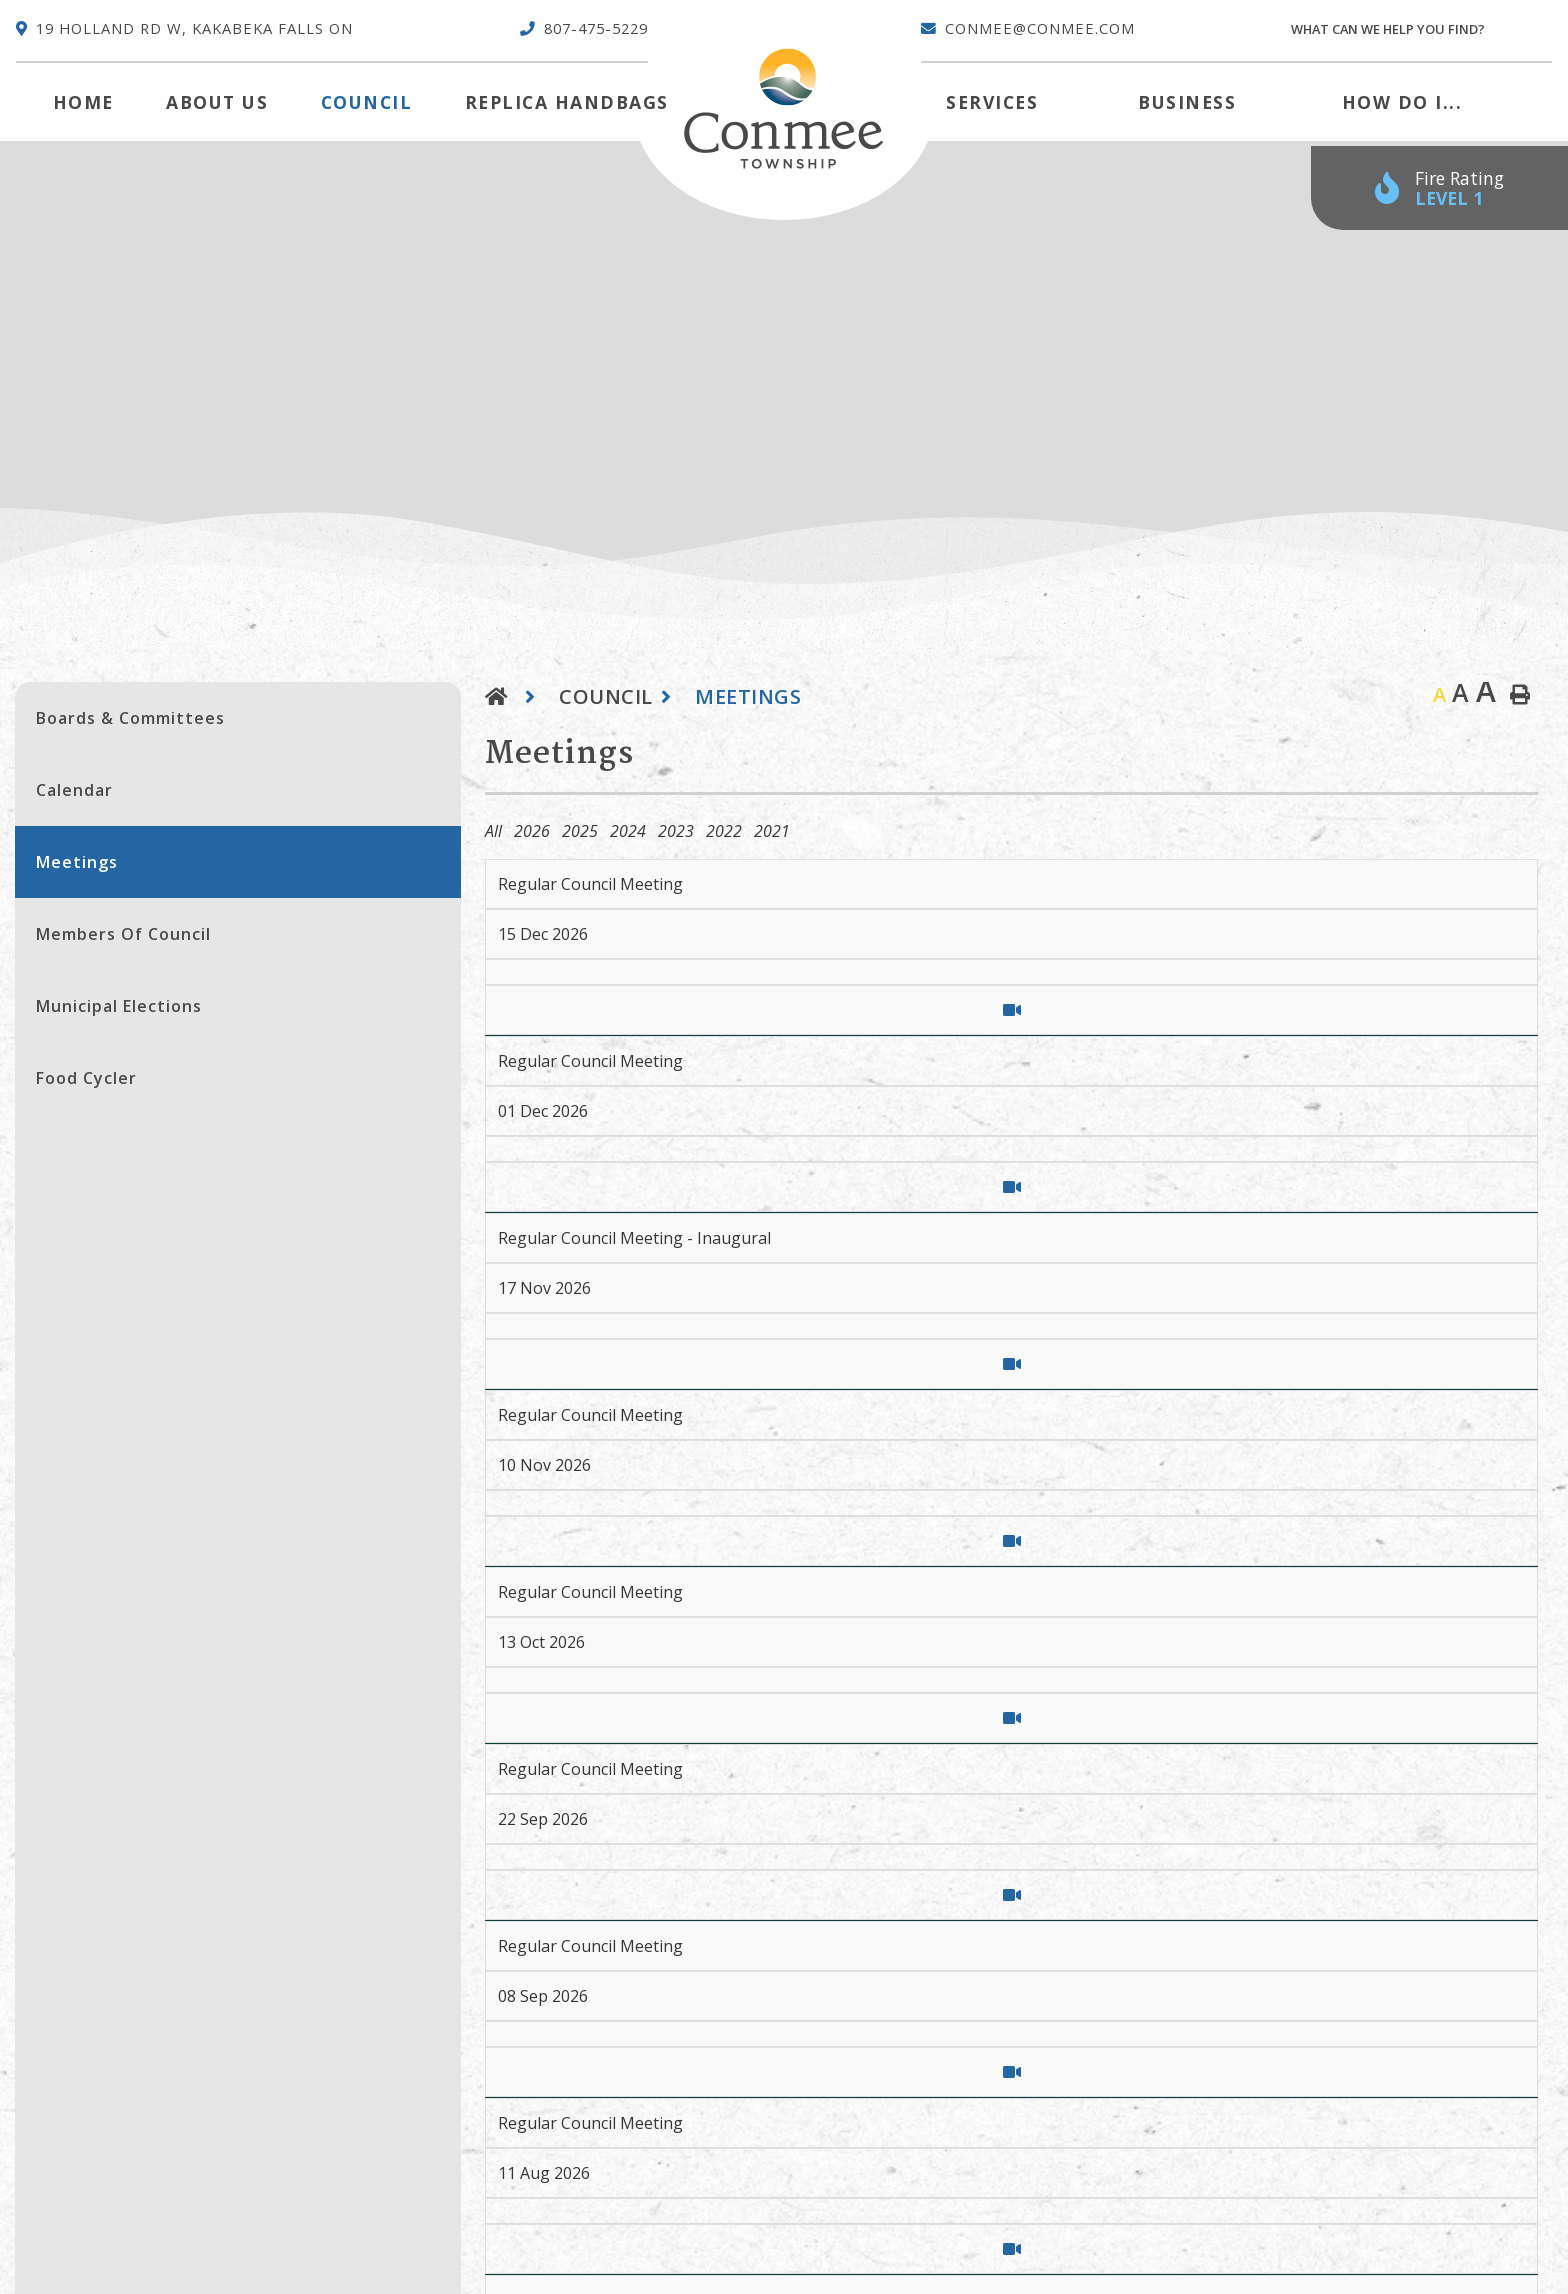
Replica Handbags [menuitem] (567, 102)
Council (606, 696)
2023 (676, 831)
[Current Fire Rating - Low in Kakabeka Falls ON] (1439, 188)
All (493, 831)
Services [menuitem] (992, 102)
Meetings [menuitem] (77, 862)
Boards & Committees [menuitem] (130, 718)
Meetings (748, 696)
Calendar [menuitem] (74, 790)
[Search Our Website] (1420, 29)
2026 (532, 831)
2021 (772, 831)
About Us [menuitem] (217, 102)
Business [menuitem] (1187, 102)
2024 (628, 831)
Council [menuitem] (367, 102)
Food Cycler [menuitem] (86, 1078)
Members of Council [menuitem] (123, 934)
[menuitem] (83, 102)
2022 (724, 831)
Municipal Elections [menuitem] (119, 1006)
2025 (580, 831)
